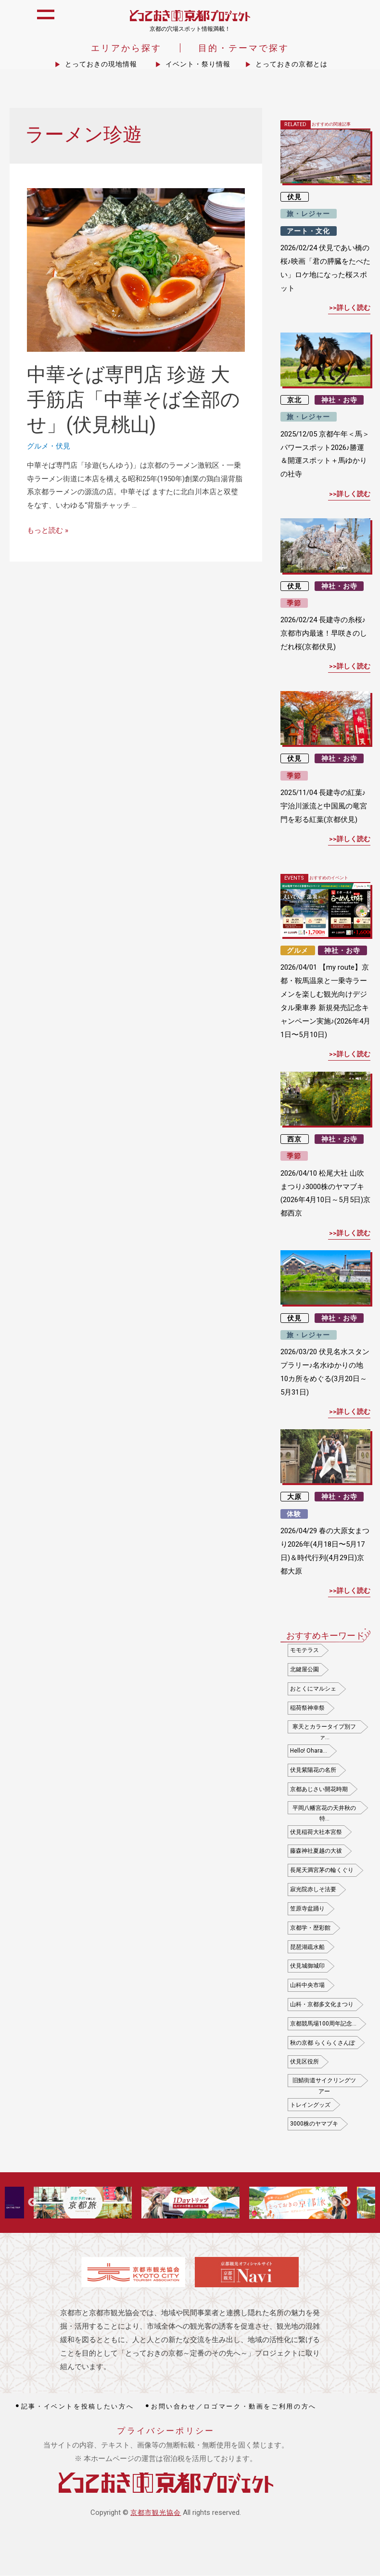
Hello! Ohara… (308, 1751)
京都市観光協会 (155, 2513)
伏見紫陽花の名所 (313, 1770)
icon (362, 20)
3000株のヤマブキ (314, 2124)
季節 (294, 604)
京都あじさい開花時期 (319, 1789)
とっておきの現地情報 (101, 65)
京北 (294, 401)
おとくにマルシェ (313, 1689)
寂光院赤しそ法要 (313, 1890)
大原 (294, 1497)
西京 (294, 1140)
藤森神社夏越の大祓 (316, 1851)
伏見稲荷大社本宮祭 (316, 1832)
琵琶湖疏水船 (307, 1947)
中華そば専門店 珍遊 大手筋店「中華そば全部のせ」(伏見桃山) (133, 400)
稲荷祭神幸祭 (307, 1708)
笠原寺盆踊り (307, 1909)
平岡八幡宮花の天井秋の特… (324, 1810)
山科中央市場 (307, 1986)
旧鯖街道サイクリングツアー (324, 2083)
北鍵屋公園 (304, 1670)
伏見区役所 (304, 2062)
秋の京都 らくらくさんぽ (322, 2043)
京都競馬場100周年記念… (323, 2024)
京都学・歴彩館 (310, 1928)
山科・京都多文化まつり (322, 2005)
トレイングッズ (310, 2105)
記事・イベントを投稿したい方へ (77, 2406)
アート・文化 (308, 231)
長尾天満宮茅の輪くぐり (322, 1871)
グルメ (38, 447)
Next (346, 2203)
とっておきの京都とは (291, 65)
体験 (294, 1514)
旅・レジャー (308, 214)
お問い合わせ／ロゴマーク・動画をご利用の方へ (234, 2406)
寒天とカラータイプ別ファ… (324, 1729)
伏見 (63, 447)
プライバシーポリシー (166, 2431)
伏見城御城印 (307, 1966)
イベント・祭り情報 (197, 65)
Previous (32, 2203)
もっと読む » (47, 531)
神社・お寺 (339, 401)
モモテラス (304, 1651)
